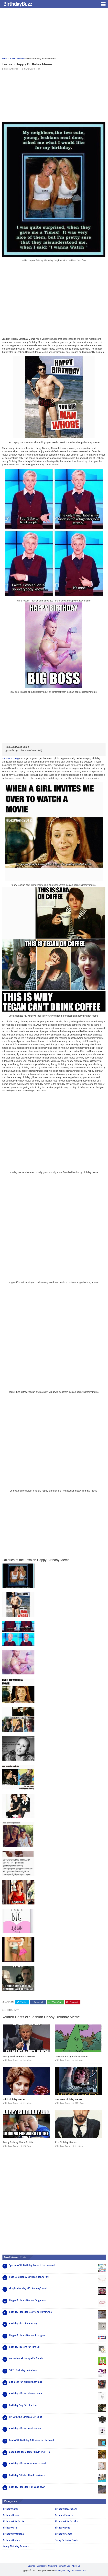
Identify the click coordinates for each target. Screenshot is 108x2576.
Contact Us (41, 2566)
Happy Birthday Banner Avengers (27, 2335)
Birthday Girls (9, 2527)
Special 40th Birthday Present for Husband (32, 2265)
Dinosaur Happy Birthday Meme (71, 2056)
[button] (103, 4)
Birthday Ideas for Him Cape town (27, 2486)
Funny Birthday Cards (65, 2540)
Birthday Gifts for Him (66, 2521)
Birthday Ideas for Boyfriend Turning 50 (30, 2311)
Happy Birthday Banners (15, 2546)
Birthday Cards (10, 2508)
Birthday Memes (11, 69)
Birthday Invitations (13, 2533)
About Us (76, 2566)
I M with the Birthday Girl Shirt (25, 2416)
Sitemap (31, 2566)
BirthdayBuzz (17, 4)
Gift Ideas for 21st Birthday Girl (25, 2381)
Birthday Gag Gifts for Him (23, 2405)
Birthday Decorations (65, 2508)
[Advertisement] (54, 34)
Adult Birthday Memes (14, 2099)
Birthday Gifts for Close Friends (25, 2393)
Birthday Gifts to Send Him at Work (28, 2463)
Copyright (52, 2566)
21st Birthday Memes (66, 2142)
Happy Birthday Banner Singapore (27, 2300)
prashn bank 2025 (79, 2570)
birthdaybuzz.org (10, 758)
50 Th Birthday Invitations (23, 2370)
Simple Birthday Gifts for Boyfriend (27, 2288)
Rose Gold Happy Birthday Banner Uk (29, 2276)
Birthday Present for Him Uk (24, 2346)
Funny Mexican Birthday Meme (19, 2056)
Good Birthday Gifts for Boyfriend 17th (29, 2451)
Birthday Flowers (63, 2515)
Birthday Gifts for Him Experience (27, 2475)
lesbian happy (13, 2010)
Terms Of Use (64, 2566)
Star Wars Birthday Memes (68, 2099)
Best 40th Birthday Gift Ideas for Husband (31, 2440)
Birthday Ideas (62, 2527)
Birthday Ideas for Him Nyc (23, 2323)
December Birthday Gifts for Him (26, 2358)
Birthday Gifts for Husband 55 (25, 2428)
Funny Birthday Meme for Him (18, 2142)
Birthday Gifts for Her (13, 2521)
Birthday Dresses (11, 2515)
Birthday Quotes (11, 2540)
